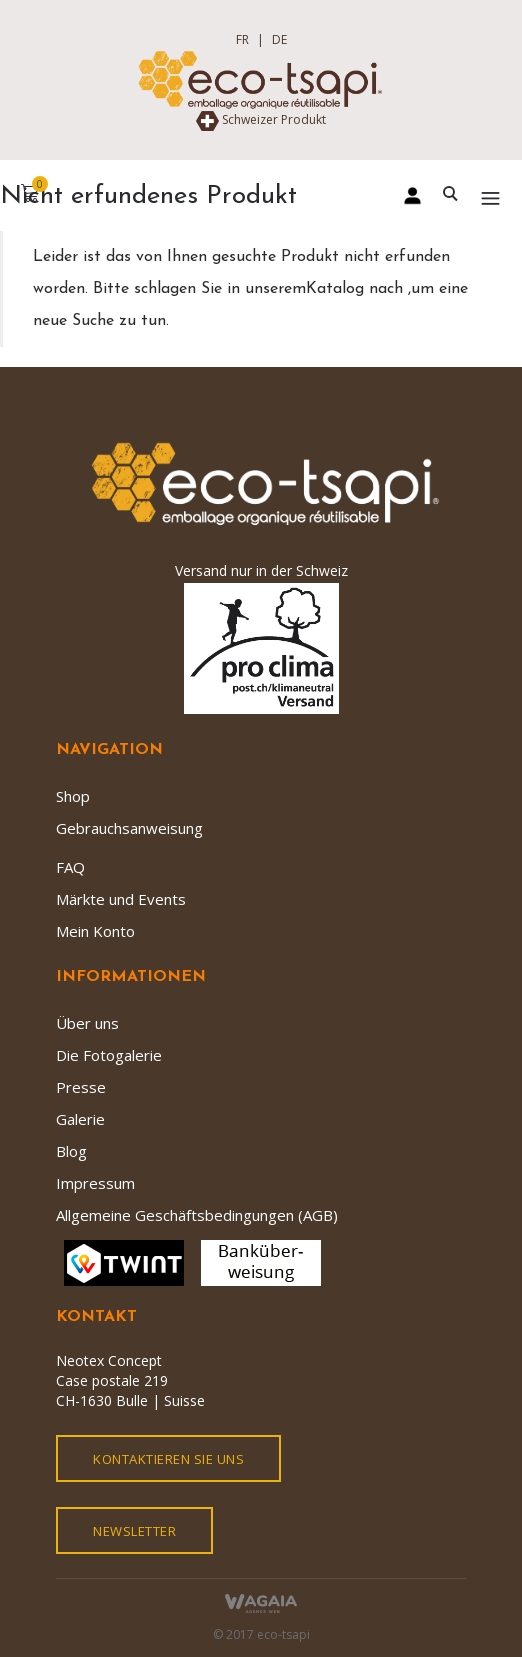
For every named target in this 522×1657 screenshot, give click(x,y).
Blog (71, 1151)
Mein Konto (95, 931)
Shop (73, 796)
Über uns (87, 1023)
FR (242, 40)
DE (279, 40)
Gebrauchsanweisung (129, 828)
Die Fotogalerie (109, 1055)
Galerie (80, 1119)
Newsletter (134, 1531)
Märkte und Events (121, 899)
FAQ (70, 867)
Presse (81, 1087)
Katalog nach (357, 289)
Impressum (95, 1183)
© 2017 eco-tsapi (261, 1634)
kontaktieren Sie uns (168, 1459)
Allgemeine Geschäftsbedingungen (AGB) (197, 1215)
